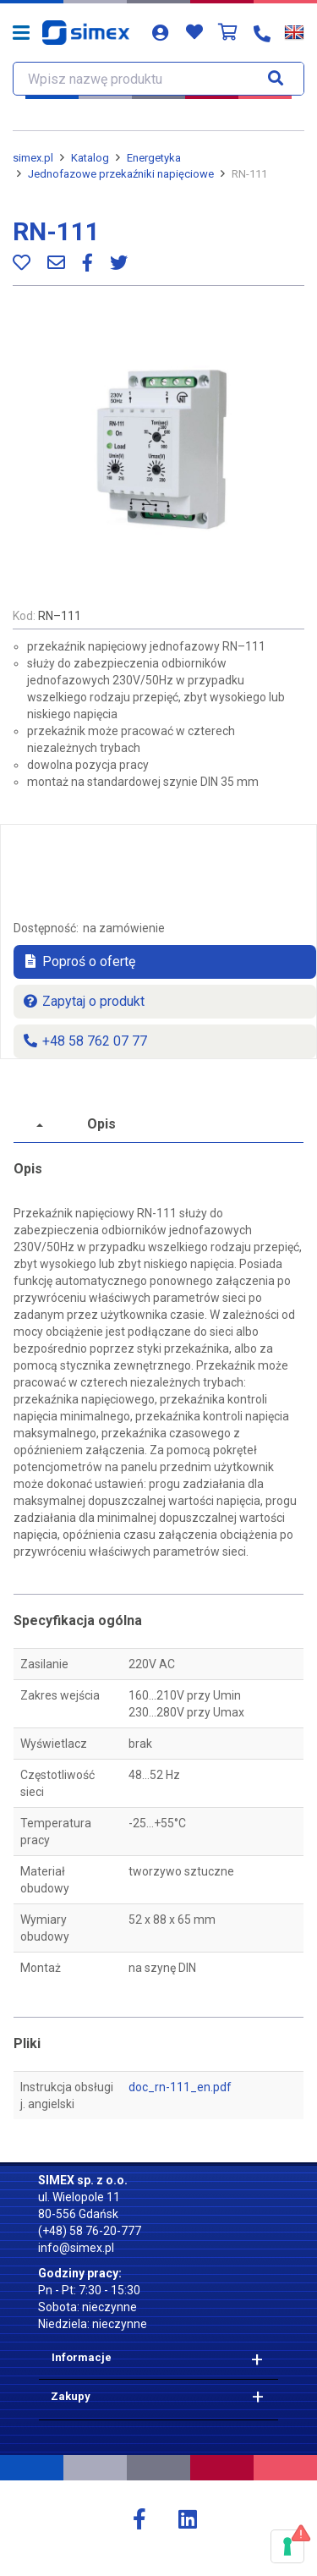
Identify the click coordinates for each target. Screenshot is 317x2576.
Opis (101, 1124)
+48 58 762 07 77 (84, 1041)
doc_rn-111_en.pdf (180, 2087)
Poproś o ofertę (78, 961)
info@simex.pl (76, 2248)
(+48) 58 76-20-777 (89, 2231)
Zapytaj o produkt (83, 1001)
